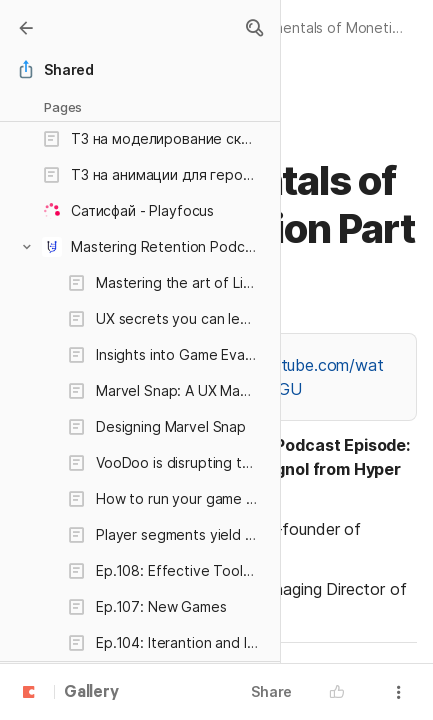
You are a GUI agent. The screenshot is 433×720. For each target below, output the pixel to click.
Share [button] (271, 691)
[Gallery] (26, 28)
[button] (254, 28)
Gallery (91, 693)
